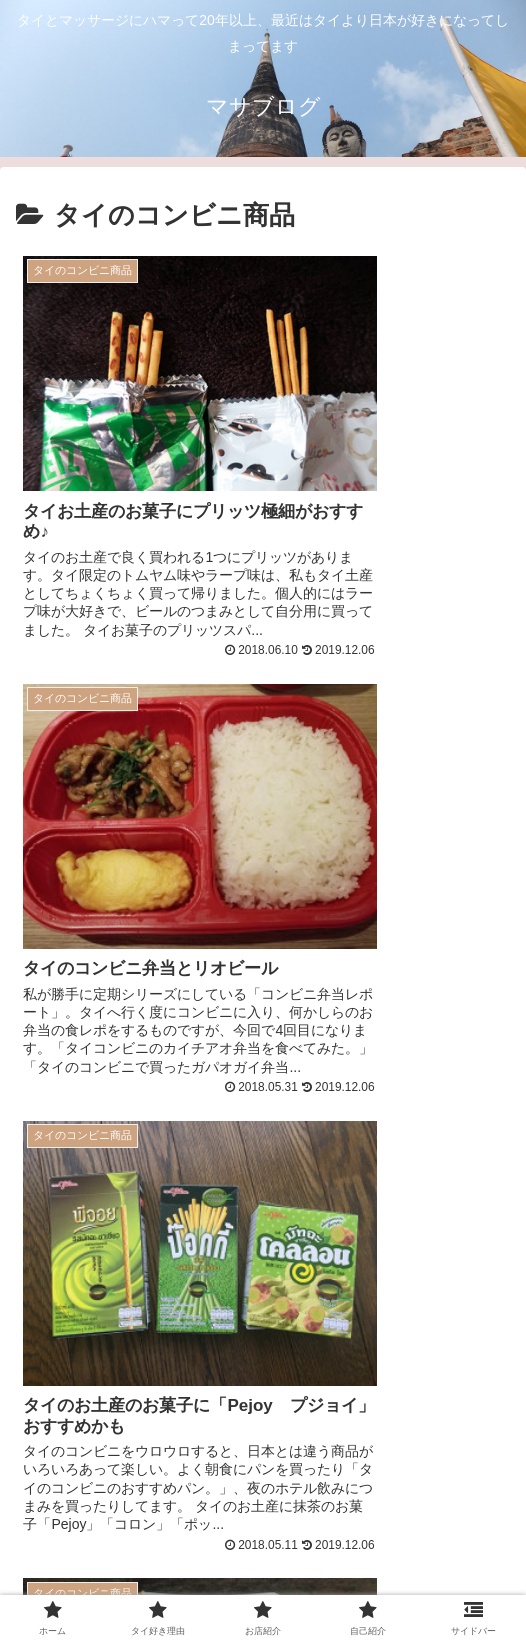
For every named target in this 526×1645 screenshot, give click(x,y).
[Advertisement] (263, 1210)
